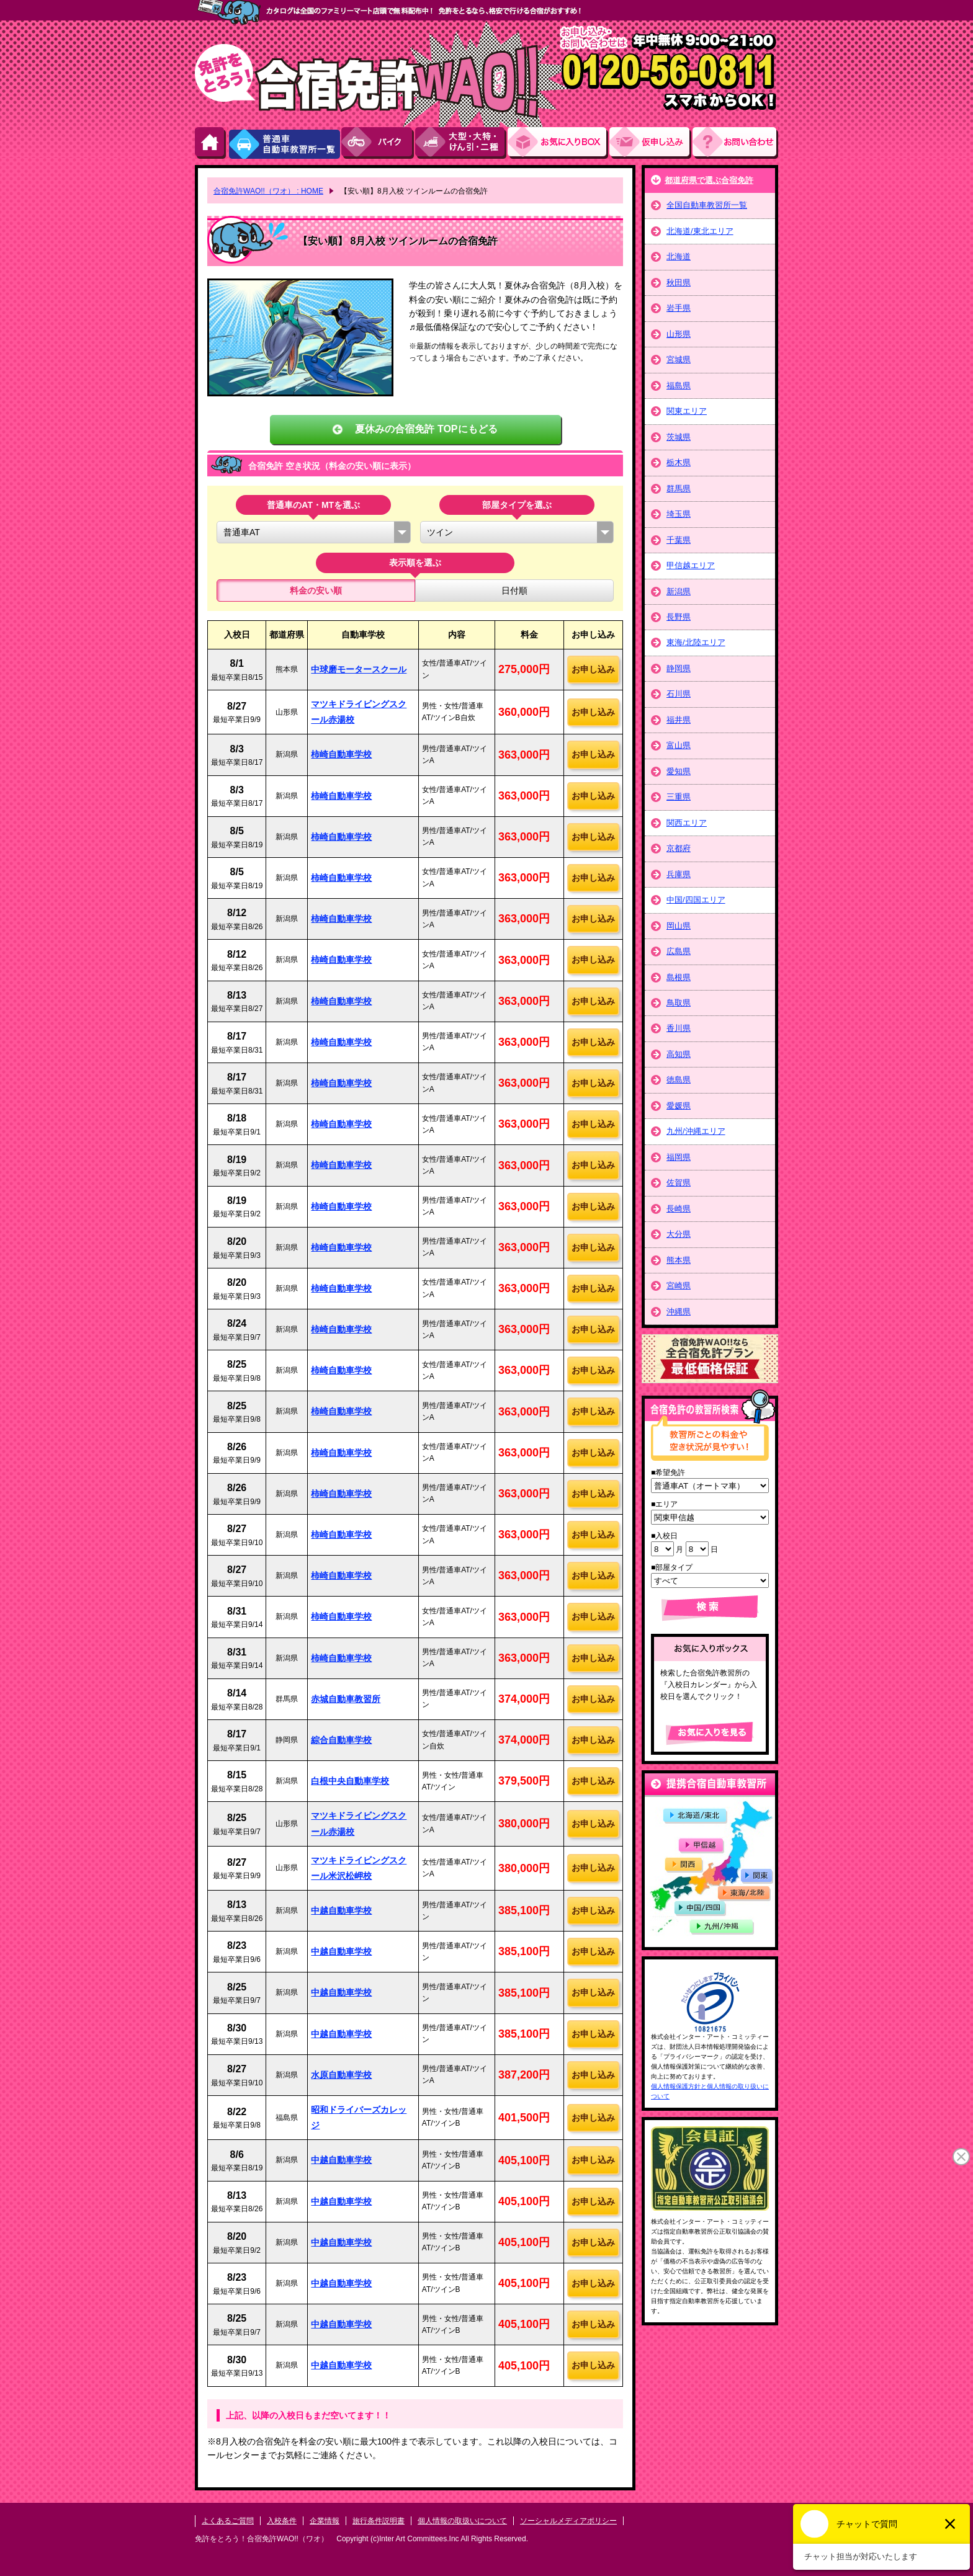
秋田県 (678, 282)
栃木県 (678, 462)
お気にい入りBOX (558, 143)
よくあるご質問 (228, 2520)
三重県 (678, 796)
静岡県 (678, 668)
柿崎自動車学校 (341, 754)
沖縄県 (678, 1311)
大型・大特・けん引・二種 (461, 143)
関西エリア (686, 822)
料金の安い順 (316, 590)
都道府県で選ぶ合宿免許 (709, 180)
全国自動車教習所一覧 (706, 205)
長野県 (678, 617)
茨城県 (678, 437)
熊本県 (678, 1260)
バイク (378, 143)
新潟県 (678, 591)
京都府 (678, 848)
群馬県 (678, 488)
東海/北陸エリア (695, 642)
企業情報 (324, 2520)
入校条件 (282, 2520)
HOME (211, 143)
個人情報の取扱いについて (462, 2520)
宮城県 (678, 359)
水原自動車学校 (341, 2075)
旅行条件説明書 (378, 2520)
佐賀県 (678, 1182)
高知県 (678, 1054)
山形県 (678, 334)
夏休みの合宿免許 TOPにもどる (426, 429)
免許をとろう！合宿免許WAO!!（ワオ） (261, 2538)
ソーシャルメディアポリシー (568, 2520)
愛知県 (678, 771)
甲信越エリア (690, 565)
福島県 (678, 385)
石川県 (678, 693)
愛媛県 (678, 1105)
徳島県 (678, 1079)
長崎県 (678, 1208)
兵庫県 (678, 874)
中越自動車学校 (341, 1910)
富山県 (678, 745)
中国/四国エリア (695, 899)
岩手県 (678, 308)
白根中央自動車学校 (350, 1781)
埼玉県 (678, 514)
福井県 (678, 719)
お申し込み (651, 143)
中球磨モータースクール (358, 669)
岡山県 (678, 925)
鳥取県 (678, 1002)
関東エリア (686, 411)
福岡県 (678, 1157)
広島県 (678, 951)
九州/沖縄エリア (695, 1131)
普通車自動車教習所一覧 (284, 143)
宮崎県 (678, 1285)
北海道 (678, 256)
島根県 (678, 977)
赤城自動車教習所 (345, 1699)
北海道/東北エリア (699, 231)
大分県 (678, 1234)
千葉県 (678, 540)
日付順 (514, 590)
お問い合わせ (735, 143)
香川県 (678, 1028)
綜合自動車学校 (341, 1740)
